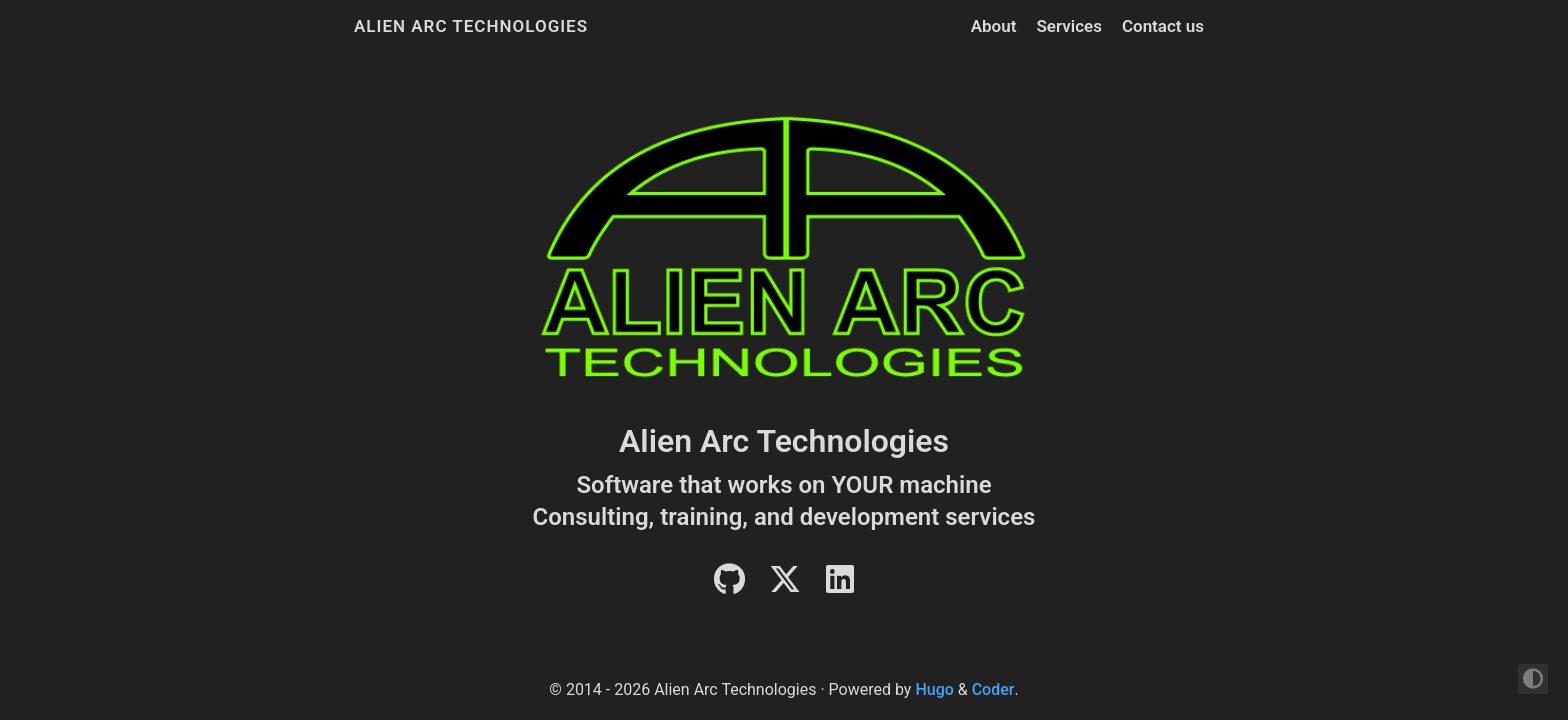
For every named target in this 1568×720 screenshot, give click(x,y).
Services (1068, 26)
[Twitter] (785, 585)
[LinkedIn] (840, 585)
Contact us (1163, 26)
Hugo (934, 689)
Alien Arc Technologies (471, 26)
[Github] (729, 585)
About (994, 26)
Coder (993, 689)
